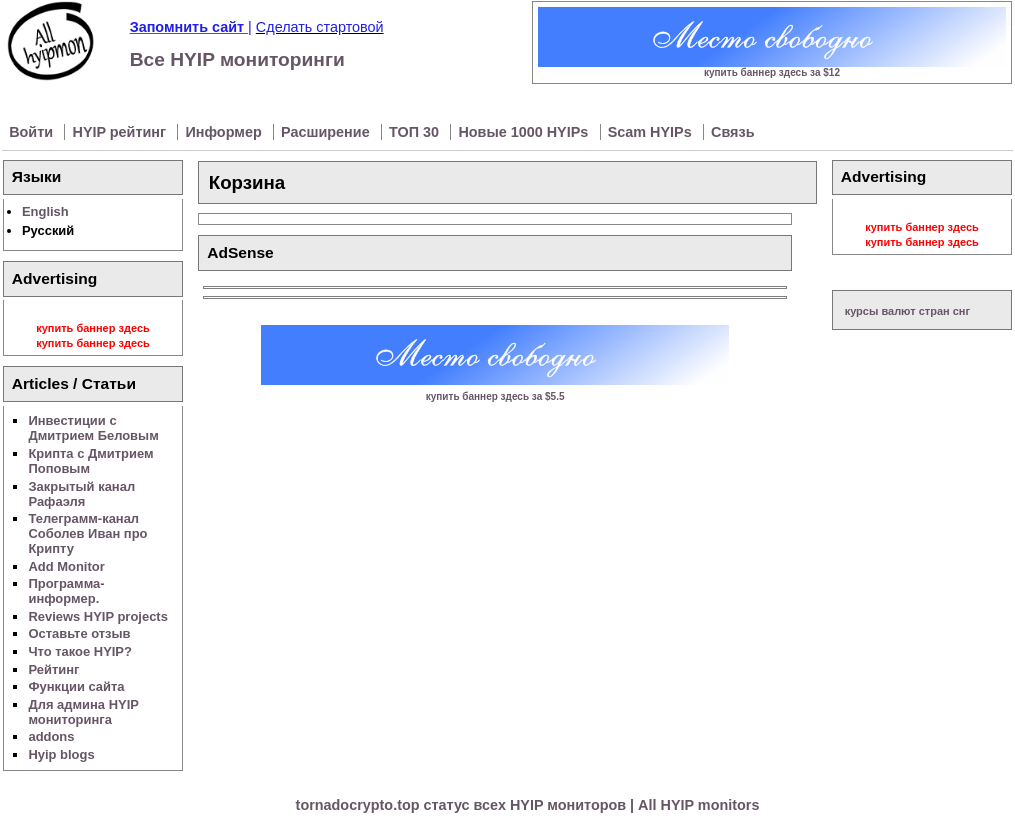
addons (51, 736)
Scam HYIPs (652, 132)
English (45, 211)
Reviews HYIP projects (97, 616)
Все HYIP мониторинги (237, 59)
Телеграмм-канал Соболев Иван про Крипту (87, 533)
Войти (33, 132)
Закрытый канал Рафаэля (81, 494)
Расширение (327, 132)
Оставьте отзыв (79, 633)
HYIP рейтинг (122, 132)
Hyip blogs (61, 754)
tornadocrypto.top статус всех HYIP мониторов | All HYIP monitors (528, 805)
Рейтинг (53, 669)
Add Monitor (66, 566)
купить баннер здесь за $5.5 (495, 396)
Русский (48, 230)
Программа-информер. (66, 591)
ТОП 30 (416, 132)
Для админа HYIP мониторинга (83, 712)
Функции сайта (76, 686)
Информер (225, 132)
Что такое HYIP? (80, 651)
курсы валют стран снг (907, 311)
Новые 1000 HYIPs (525, 132)
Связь (732, 132)
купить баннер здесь (93, 328)
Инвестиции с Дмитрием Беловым (93, 428)
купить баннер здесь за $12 (772, 72)
